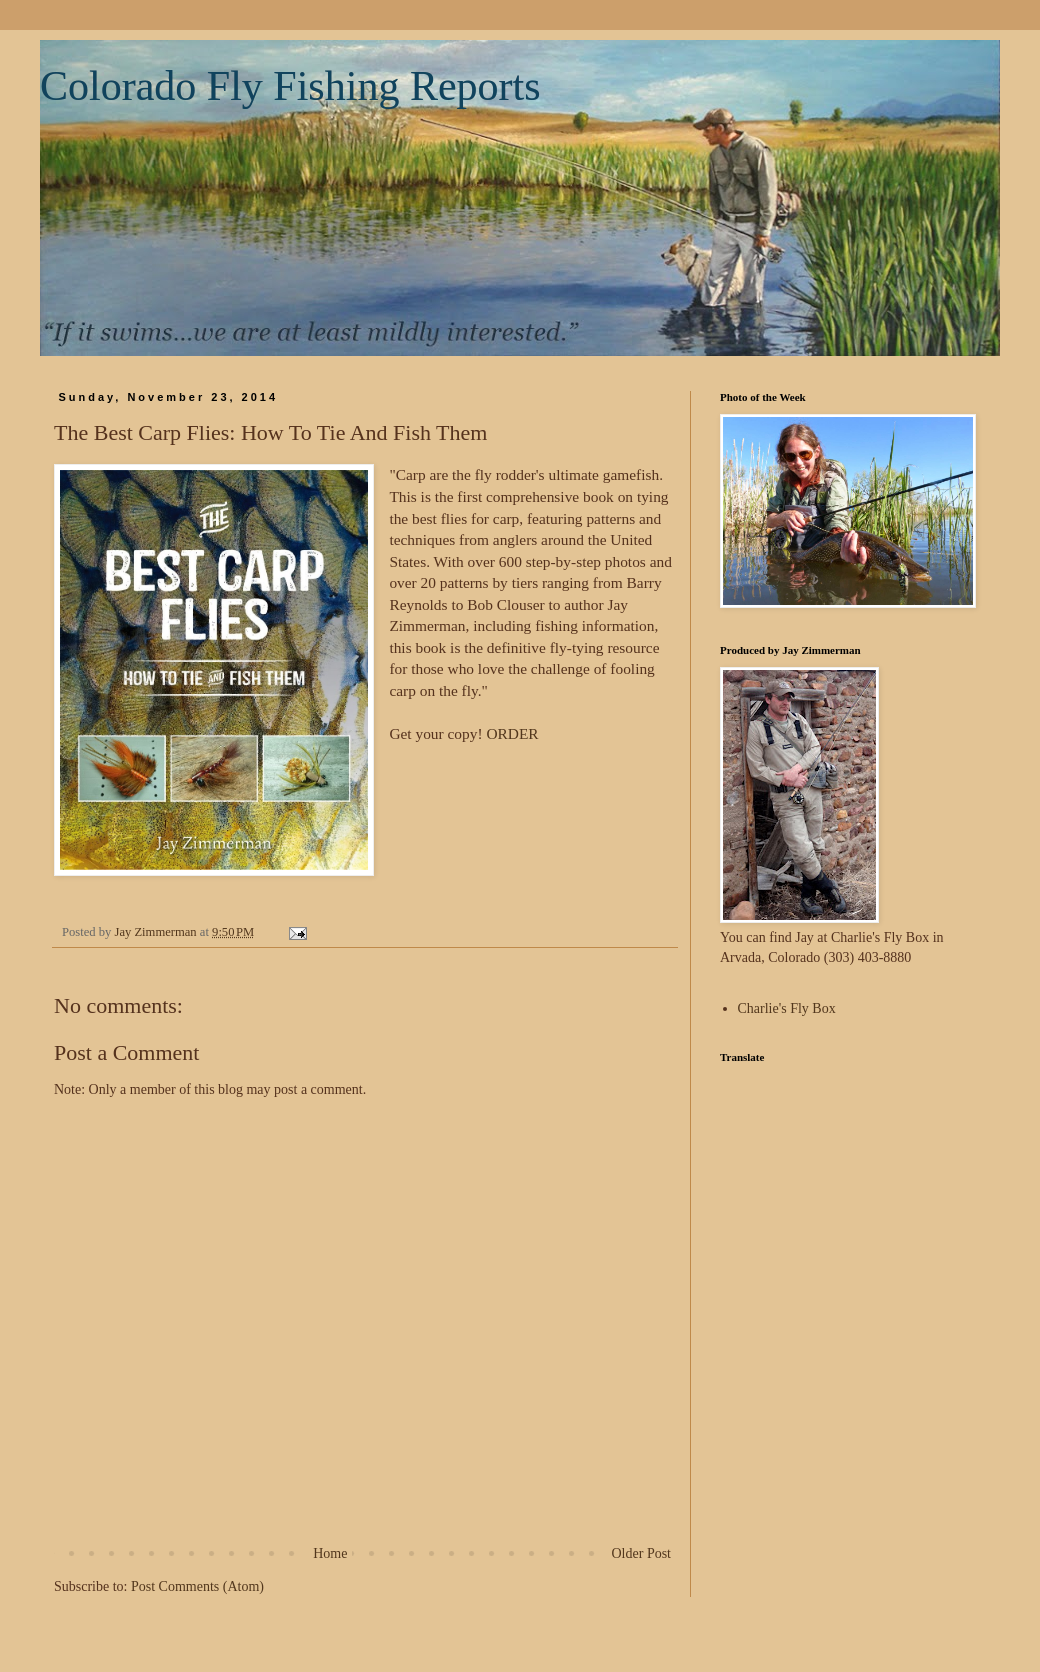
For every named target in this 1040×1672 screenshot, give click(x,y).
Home (330, 1553)
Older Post (642, 1553)
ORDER (512, 733)
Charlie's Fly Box (787, 1008)
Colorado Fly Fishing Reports (290, 86)
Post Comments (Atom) (197, 1586)
